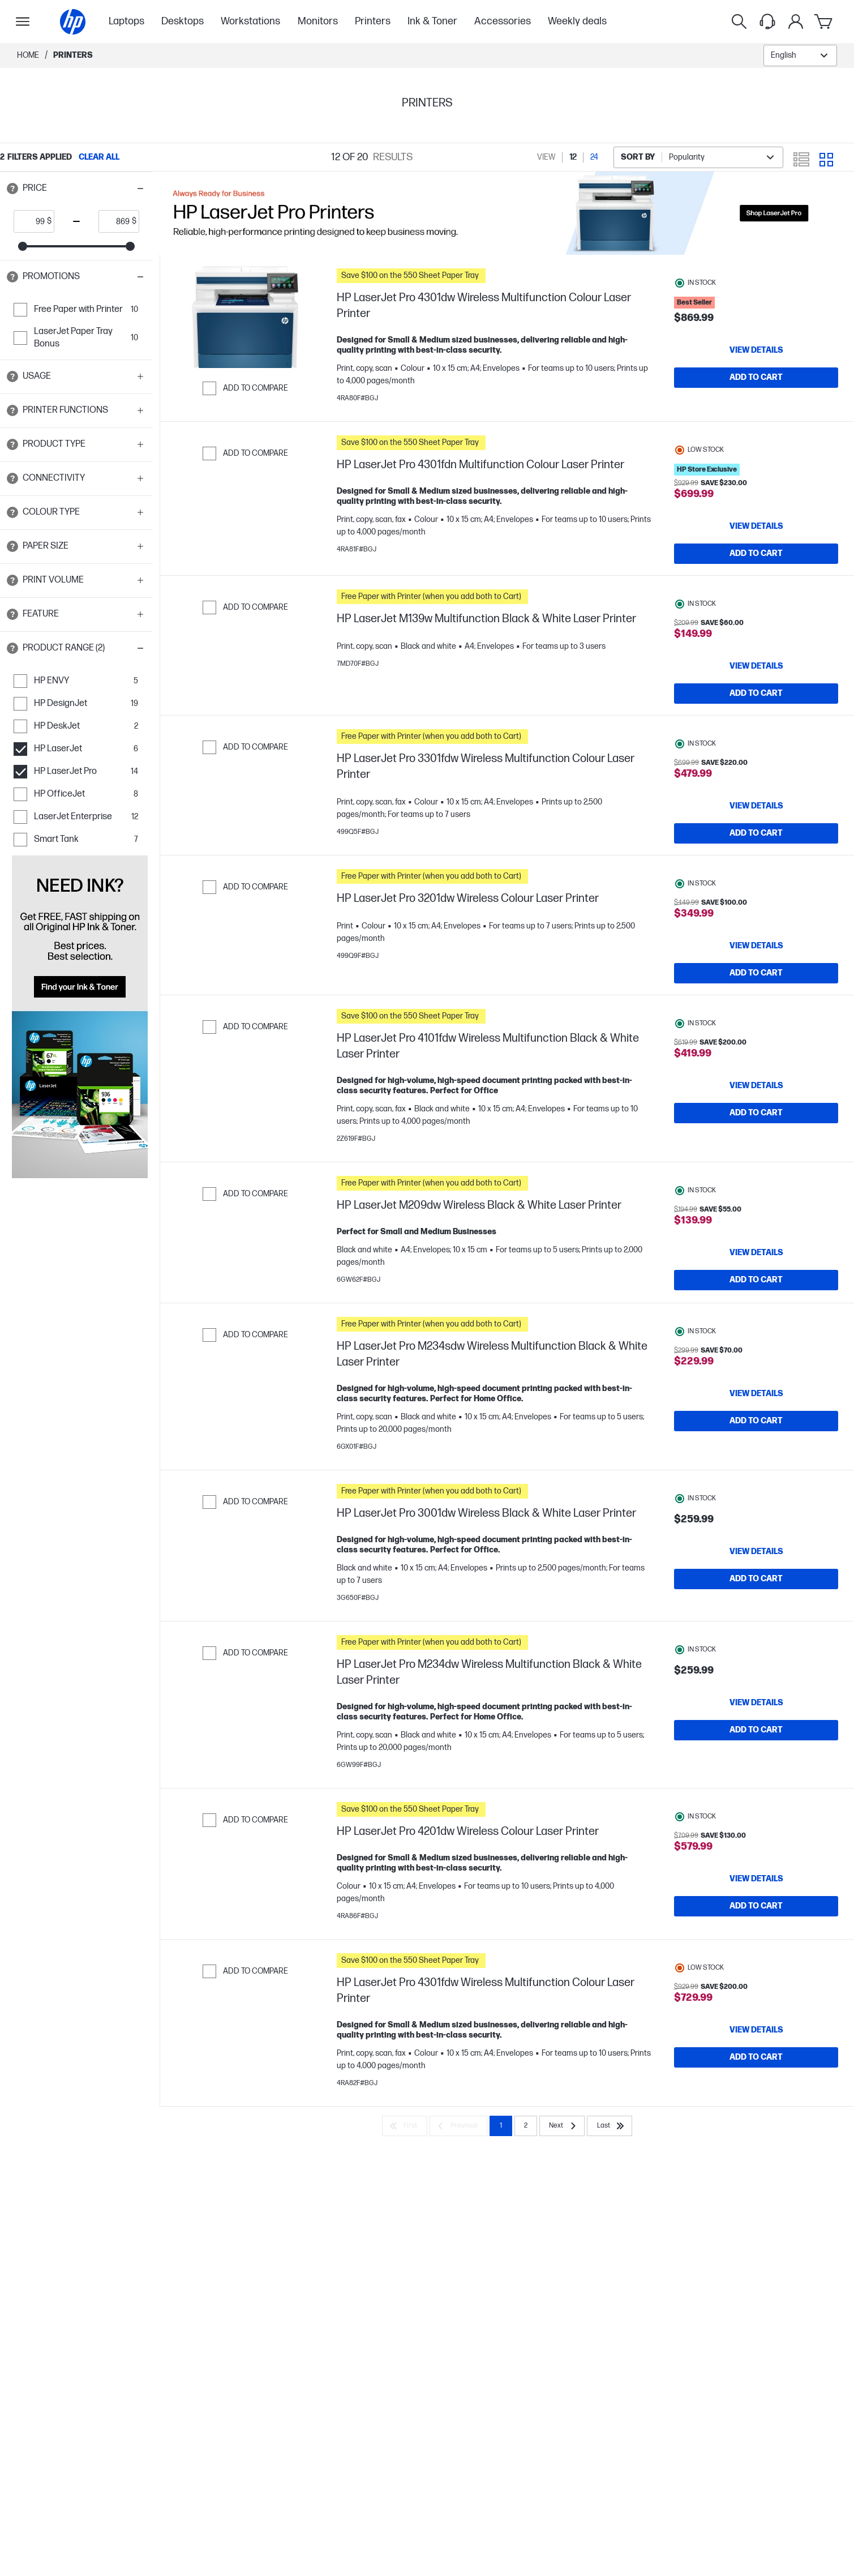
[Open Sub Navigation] (22, 21)
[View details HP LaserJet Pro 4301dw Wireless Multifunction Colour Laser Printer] (756, 350)
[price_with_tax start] (30, 221)
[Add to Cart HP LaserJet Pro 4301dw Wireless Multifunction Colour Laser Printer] (756, 377)
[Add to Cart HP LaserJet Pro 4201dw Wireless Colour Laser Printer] (756, 1981)
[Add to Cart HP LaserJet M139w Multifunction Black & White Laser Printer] (756, 696)
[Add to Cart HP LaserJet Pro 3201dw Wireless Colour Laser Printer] (756, 1010)
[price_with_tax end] (115, 221)
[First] (404, 2207)
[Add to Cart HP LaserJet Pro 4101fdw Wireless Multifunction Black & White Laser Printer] (756, 1167)
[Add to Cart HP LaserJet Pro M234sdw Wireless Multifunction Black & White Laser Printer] (756, 1490)
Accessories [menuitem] (502, 21)
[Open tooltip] (12, 188)
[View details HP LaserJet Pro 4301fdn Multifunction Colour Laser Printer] (756, 526)
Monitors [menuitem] (318, 21)
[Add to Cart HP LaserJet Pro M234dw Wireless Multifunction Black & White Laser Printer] (756, 1805)
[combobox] (800, 55)
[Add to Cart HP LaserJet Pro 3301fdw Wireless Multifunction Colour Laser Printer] (756, 853)
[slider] (22, 246)
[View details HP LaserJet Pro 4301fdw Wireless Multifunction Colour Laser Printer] (756, 2111)
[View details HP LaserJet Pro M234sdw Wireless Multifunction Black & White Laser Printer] (756, 1463)
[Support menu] (767, 21)
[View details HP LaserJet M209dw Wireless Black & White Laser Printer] (756, 1306)
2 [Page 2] (525, 2206)
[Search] (739, 21)
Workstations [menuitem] (250, 21)
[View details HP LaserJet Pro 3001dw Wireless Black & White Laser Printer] (756, 1621)
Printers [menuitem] (372, 21)
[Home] (72, 21)
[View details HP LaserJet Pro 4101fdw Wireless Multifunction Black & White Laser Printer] (756, 1139)
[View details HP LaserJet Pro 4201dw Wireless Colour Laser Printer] (756, 1954)
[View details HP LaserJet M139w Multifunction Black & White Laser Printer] (756, 669)
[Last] (609, 2207)
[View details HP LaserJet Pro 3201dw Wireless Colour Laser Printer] (756, 983)
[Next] (562, 2207)
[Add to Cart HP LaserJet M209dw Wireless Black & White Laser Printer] (756, 1334)
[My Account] (795, 21)
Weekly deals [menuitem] (577, 21)
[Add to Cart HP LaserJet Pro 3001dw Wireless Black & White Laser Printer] (756, 1648)
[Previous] (458, 2207)
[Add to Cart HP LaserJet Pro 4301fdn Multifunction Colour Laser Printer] (756, 554)
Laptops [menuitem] (126, 21)
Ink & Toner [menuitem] (432, 21)
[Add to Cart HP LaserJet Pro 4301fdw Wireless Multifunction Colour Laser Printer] (756, 2138)
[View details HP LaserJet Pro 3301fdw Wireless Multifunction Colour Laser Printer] (756, 826)
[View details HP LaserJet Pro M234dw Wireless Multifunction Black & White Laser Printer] (756, 1778)
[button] (76, 189)
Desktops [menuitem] (182, 21)
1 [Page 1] (501, 2206)
